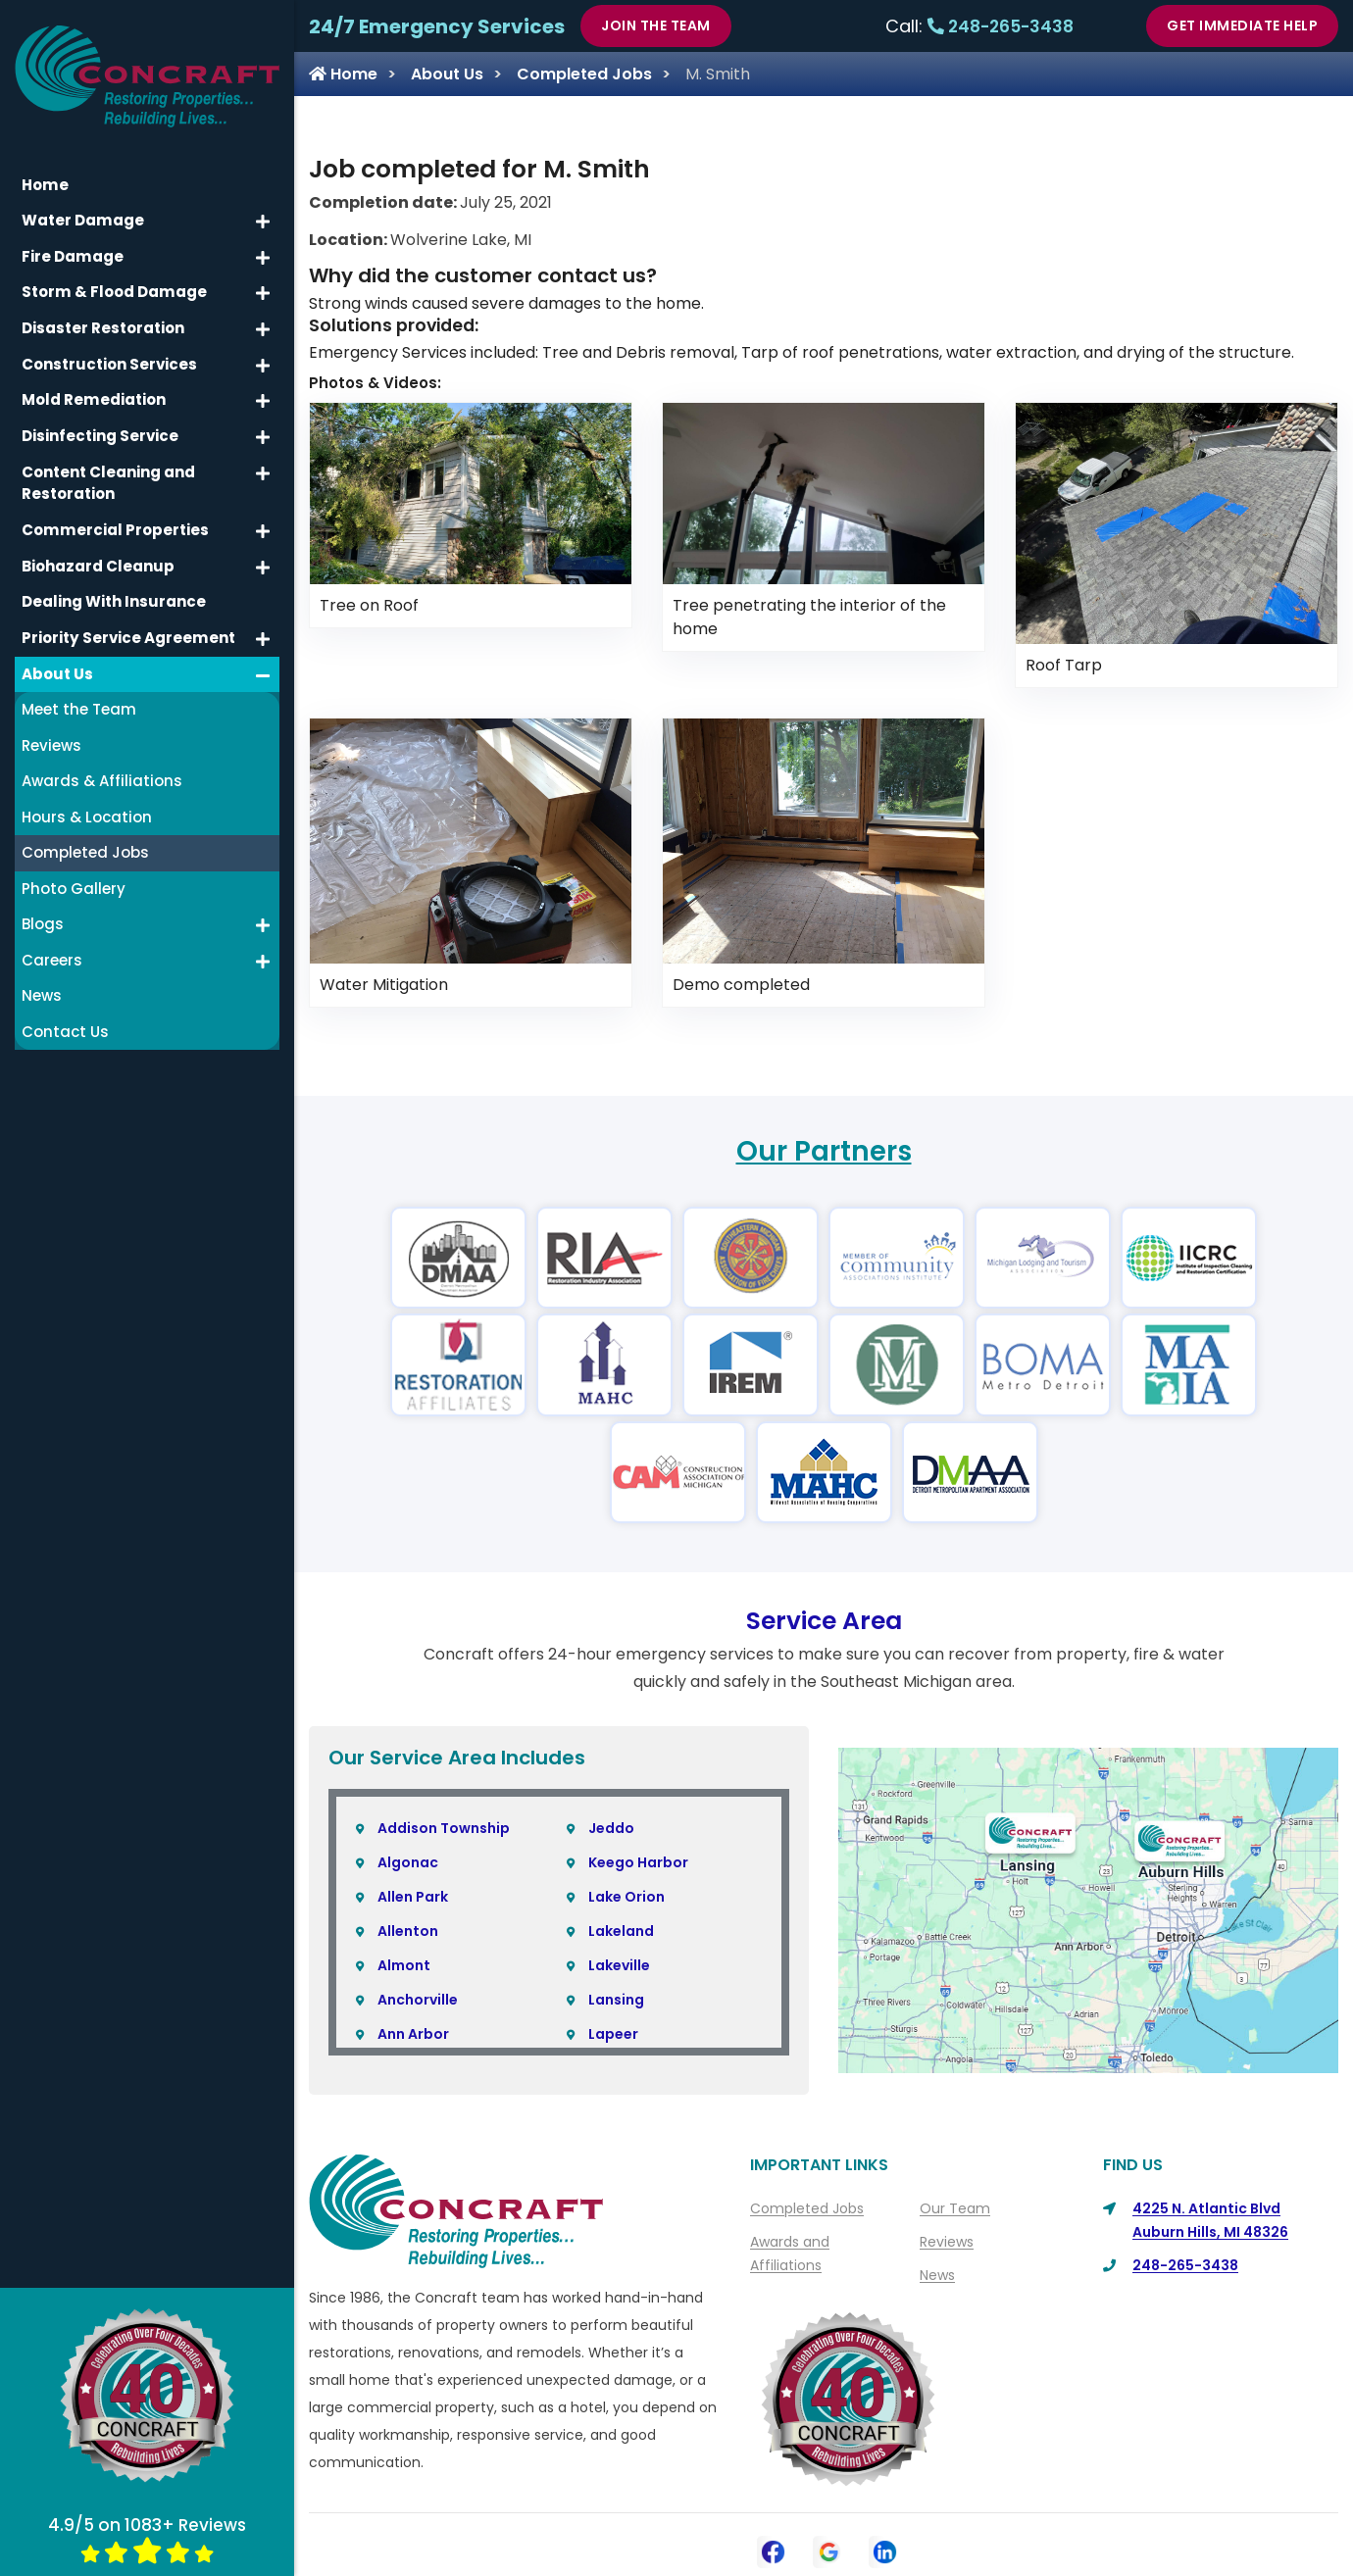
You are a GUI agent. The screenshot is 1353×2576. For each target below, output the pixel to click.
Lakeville (619, 1965)
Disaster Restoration (103, 318)
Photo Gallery (73, 877)
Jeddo (611, 1828)
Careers (52, 948)
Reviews (947, 2242)
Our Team (955, 2208)
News (937, 2275)
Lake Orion (626, 1897)
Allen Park (412, 1897)
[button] (262, 211)
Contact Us (65, 1020)
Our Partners (824, 1151)
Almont (403, 1965)
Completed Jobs (584, 74)
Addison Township (443, 1828)
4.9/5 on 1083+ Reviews (147, 2538)
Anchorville (417, 1999)
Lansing (616, 1999)
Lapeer (613, 2034)
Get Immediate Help (1242, 25)
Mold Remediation (93, 389)
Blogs (43, 912)
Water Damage (82, 210)
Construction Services (109, 353)
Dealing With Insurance (114, 590)
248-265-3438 (1000, 26)
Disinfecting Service (100, 425)
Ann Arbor (413, 2034)
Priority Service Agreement (127, 626)
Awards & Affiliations (102, 769)
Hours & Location (87, 805)
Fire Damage (72, 246)
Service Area (824, 1621)
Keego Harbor (638, 1862)
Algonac (407, 1862)
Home (343, 74)
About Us (447, 74)
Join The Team (656, 25)
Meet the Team (79, 697)
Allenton (407, 1931)
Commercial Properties (114, 519)
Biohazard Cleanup (98, 554)
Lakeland (621, 1931)
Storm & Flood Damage (113, 282)
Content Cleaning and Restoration (108, 472)
